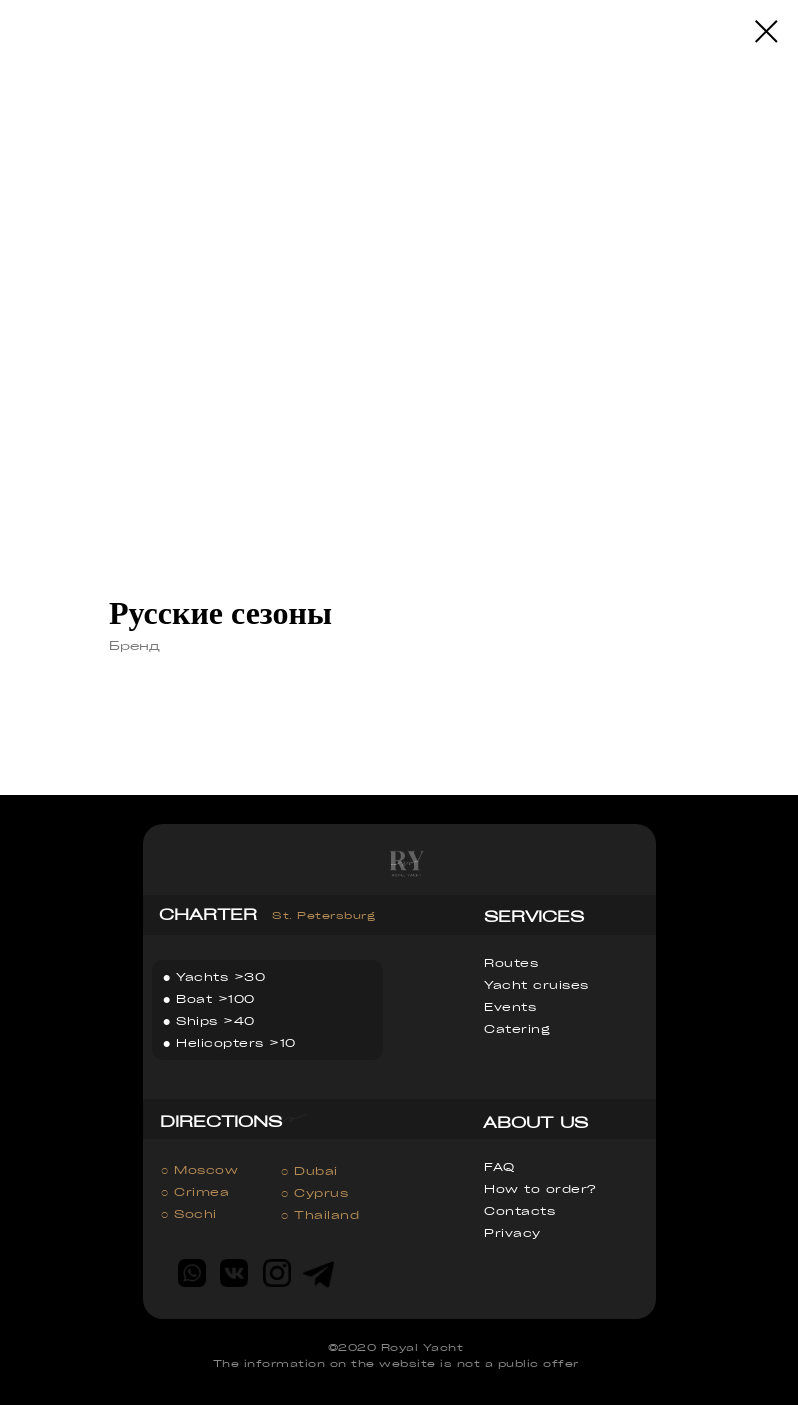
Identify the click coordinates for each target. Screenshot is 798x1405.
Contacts (519, 1210)
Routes (511, 962)
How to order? (540, 1188)
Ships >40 (215, 1020)
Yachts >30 (220, 976)
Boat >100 (215, 998)
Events (510, 1006)
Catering (517, 1028)
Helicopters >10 (236, 1042)
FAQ (499, 1166)
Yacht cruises (536, 984)
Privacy (512, 1232)
